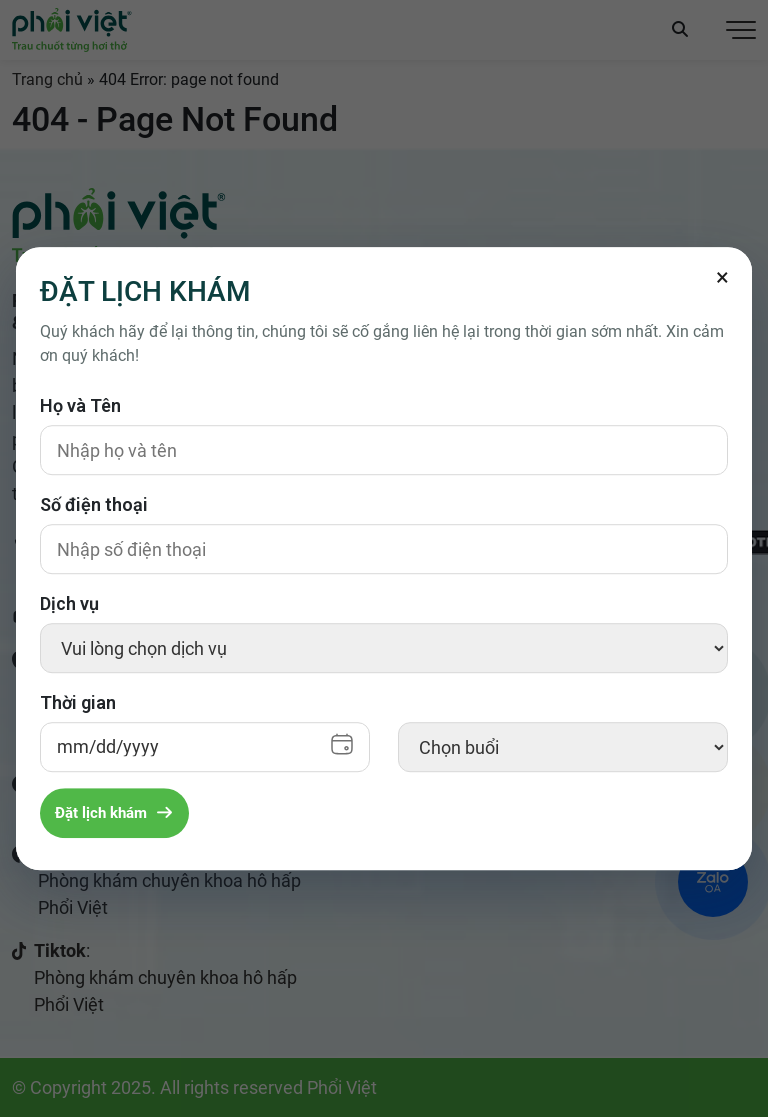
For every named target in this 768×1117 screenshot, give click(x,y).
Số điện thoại (94, 504)
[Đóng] (722, 277)
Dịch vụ (69, 603)
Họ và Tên (80, 405)
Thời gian (78, 702)
